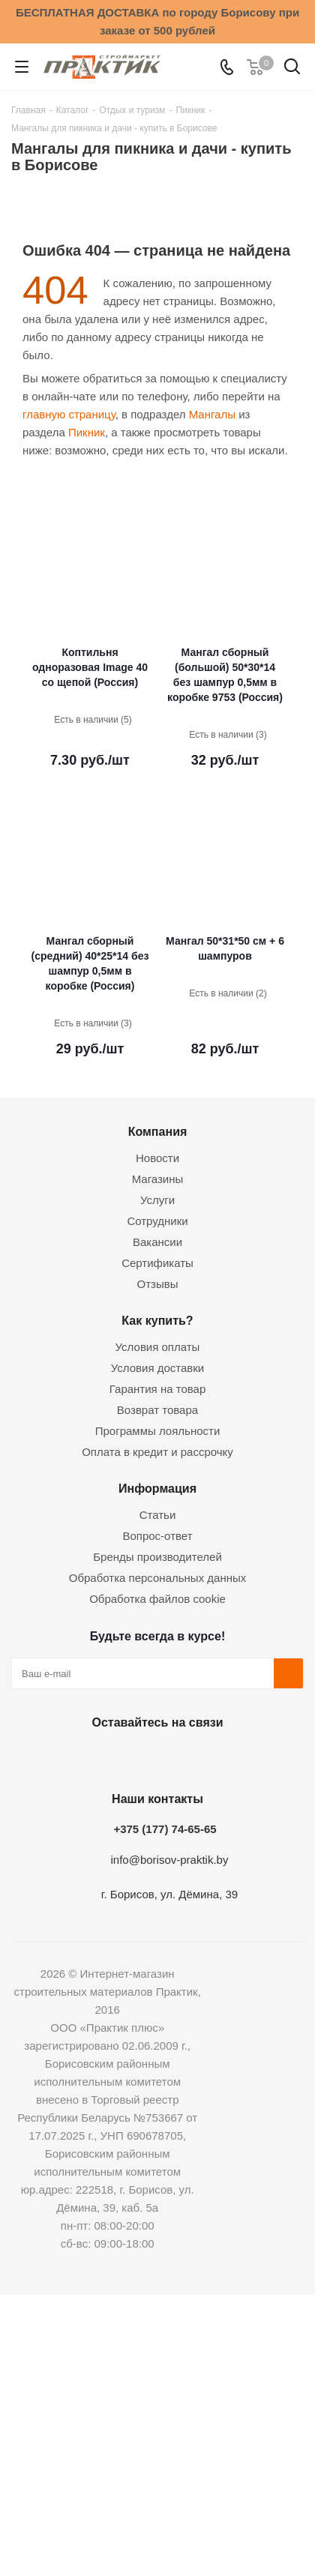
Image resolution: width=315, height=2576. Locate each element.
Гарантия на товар (158, 1388)
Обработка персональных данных (158, 1577)
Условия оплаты (158, 1346)
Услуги (157, 1200)
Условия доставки (157, 1367)
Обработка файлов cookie (157, 1598)
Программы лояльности (157, 1430)
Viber (229, 1757)
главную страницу (69, 414)
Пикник (86, 432)
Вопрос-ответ (157, 1535)
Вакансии (157, 1242)
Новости (157, 1158)
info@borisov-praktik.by (170, 1859)
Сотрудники (157, 1221)
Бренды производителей (157, 1556)
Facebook (116, 1757)
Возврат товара (157, 1409)
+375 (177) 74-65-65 (164, 1829)
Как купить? (157, 1320)
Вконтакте (79, 1757)
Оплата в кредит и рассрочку (157, 1451)
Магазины (158, 1179)
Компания (158, 1131)
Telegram (191, 1757)
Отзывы (157, 1284)
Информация (157, 1488)
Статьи (158, 1514)
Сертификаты (158, 1263)
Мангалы (212, 414)
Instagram (154, 1757)
